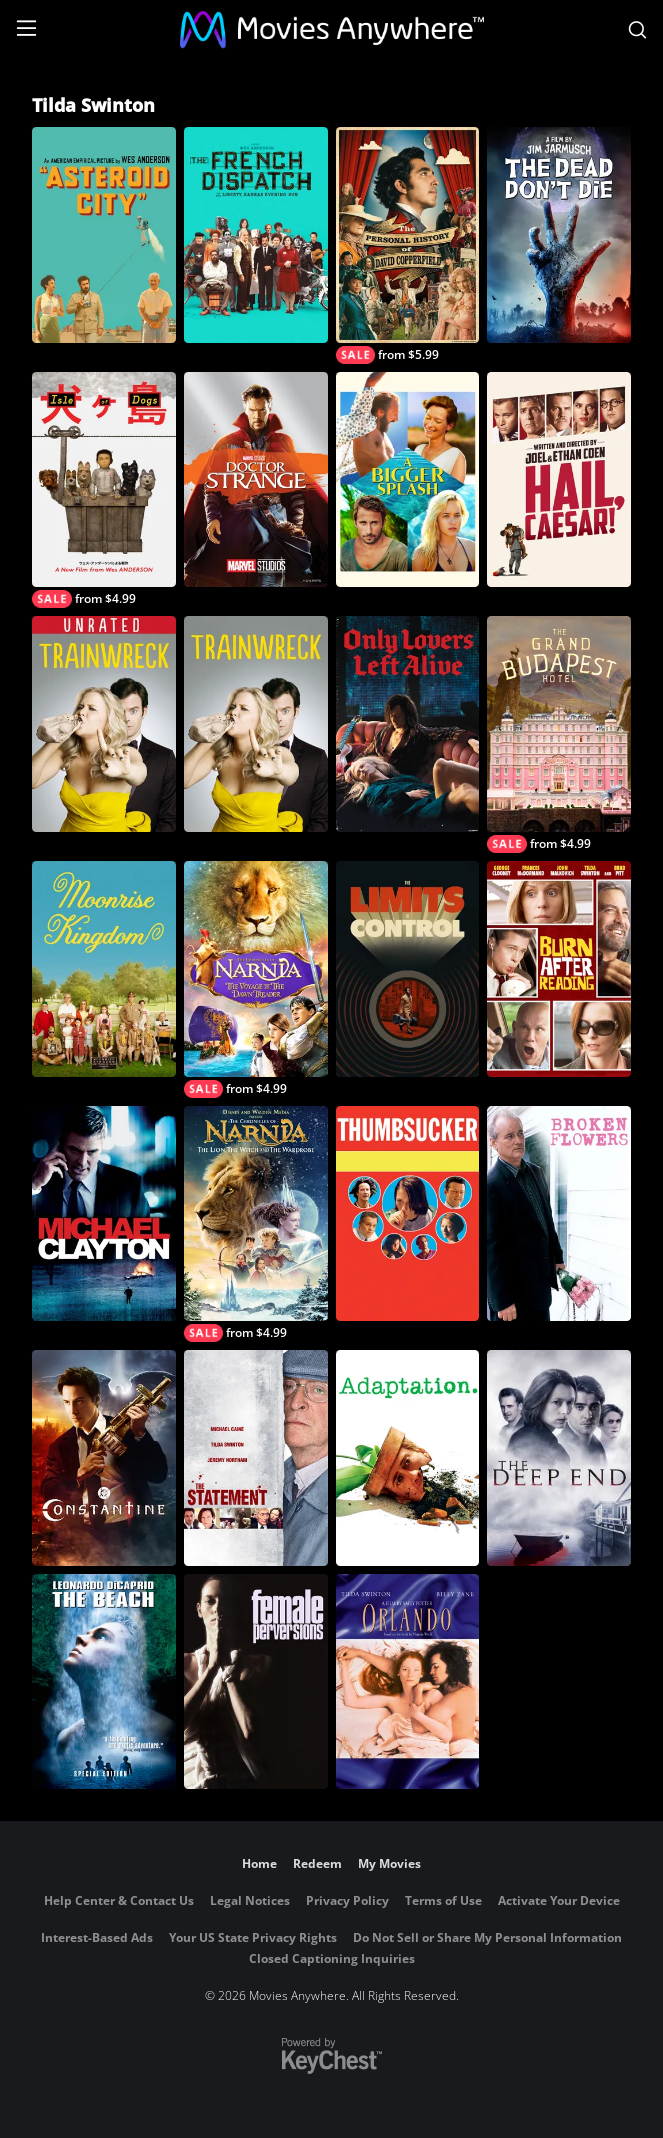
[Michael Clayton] (104, 1214)
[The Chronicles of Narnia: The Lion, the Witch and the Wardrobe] (256, 1224)
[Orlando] (408, 1682)
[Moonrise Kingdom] (104, 969)
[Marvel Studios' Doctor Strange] (256, 480)
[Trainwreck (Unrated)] (104, 724)
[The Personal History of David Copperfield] (408, 245)
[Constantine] (104, 1458)
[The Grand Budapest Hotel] (559, 734)
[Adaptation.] (408, 1458)
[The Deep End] (559, 1458)
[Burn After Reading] (559, 969)
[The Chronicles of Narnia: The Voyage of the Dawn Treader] (256, 979)
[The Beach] (104, 1682)
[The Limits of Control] (408, 969)
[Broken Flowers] (559, 1214)
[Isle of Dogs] (104, 490)
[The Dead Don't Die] (559, 235)
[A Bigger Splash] (408, 480)
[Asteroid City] (104, 235)
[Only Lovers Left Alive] (408, 724)
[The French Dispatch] (256, 235)
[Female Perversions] (256, 1682)
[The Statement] (256, 1458)
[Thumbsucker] (408, 1214)
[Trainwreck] (256, 724)
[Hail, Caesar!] (559, 480)
